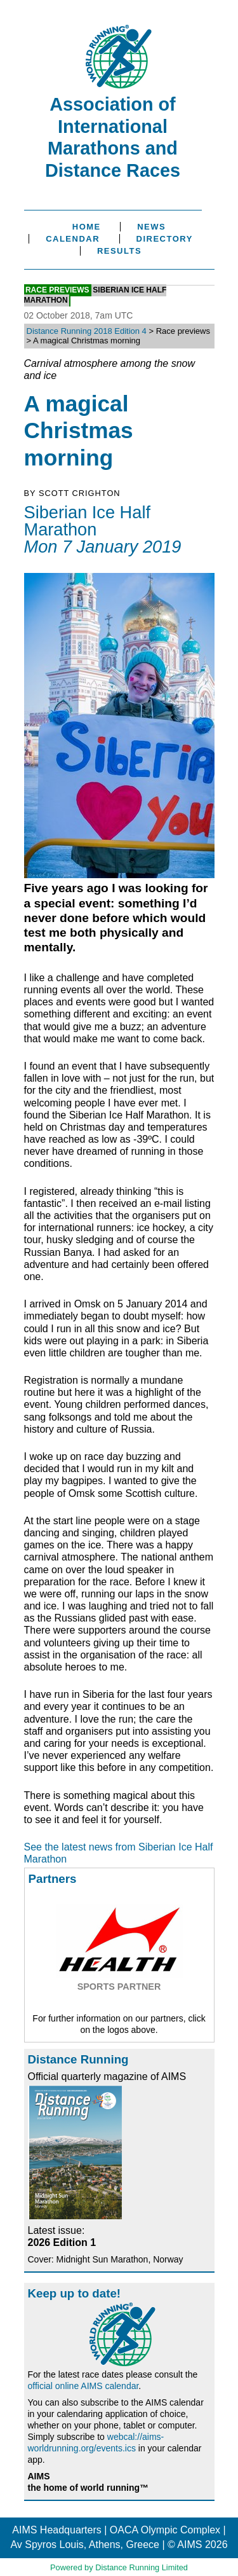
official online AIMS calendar (83, 2386)
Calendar (73, 239)
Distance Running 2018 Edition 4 (87, 331)
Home (86, 226)
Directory (164, 239)
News (151, 226)
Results (119, 251)
